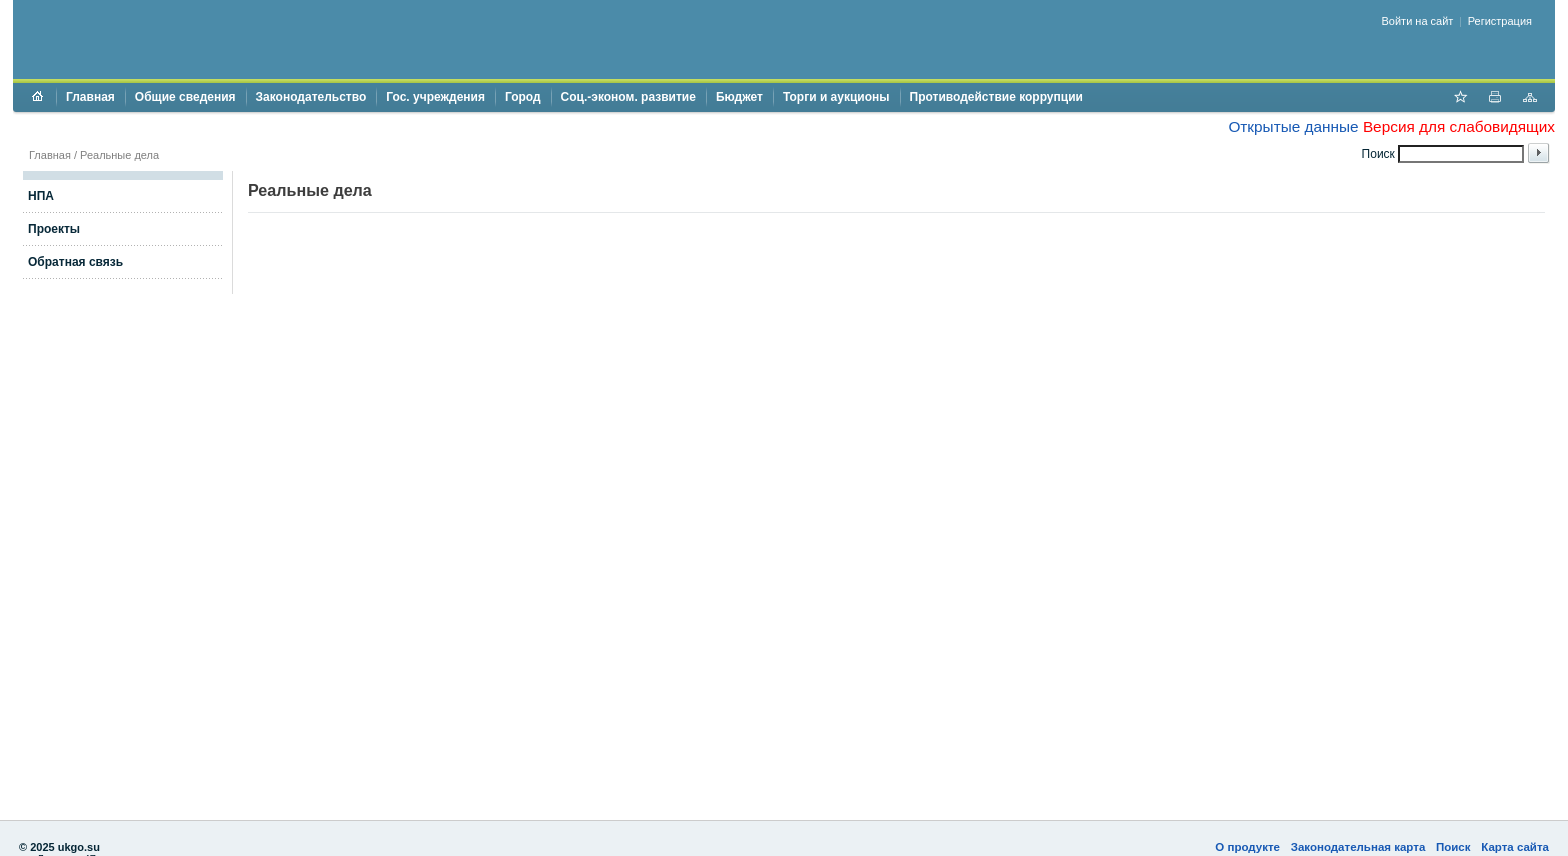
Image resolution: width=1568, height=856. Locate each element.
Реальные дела (119, 155)
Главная (90, 97)
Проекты (54, 229)
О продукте (1247, 847)
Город (523, 97)
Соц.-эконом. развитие (628, 97)
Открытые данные (1293, 126)
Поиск (1453, 847)
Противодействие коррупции (996, 97)
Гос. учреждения (435, 97)
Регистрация (1500, 21)
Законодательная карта (1358, 847)
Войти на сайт (1418, 21)
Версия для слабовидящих (1459, 126)
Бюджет (739, 97)
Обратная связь (75, 262)
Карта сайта (1515, 847)
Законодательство (311, 97)
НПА (41, 196)
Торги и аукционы (836, 97)
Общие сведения (185, 97)
